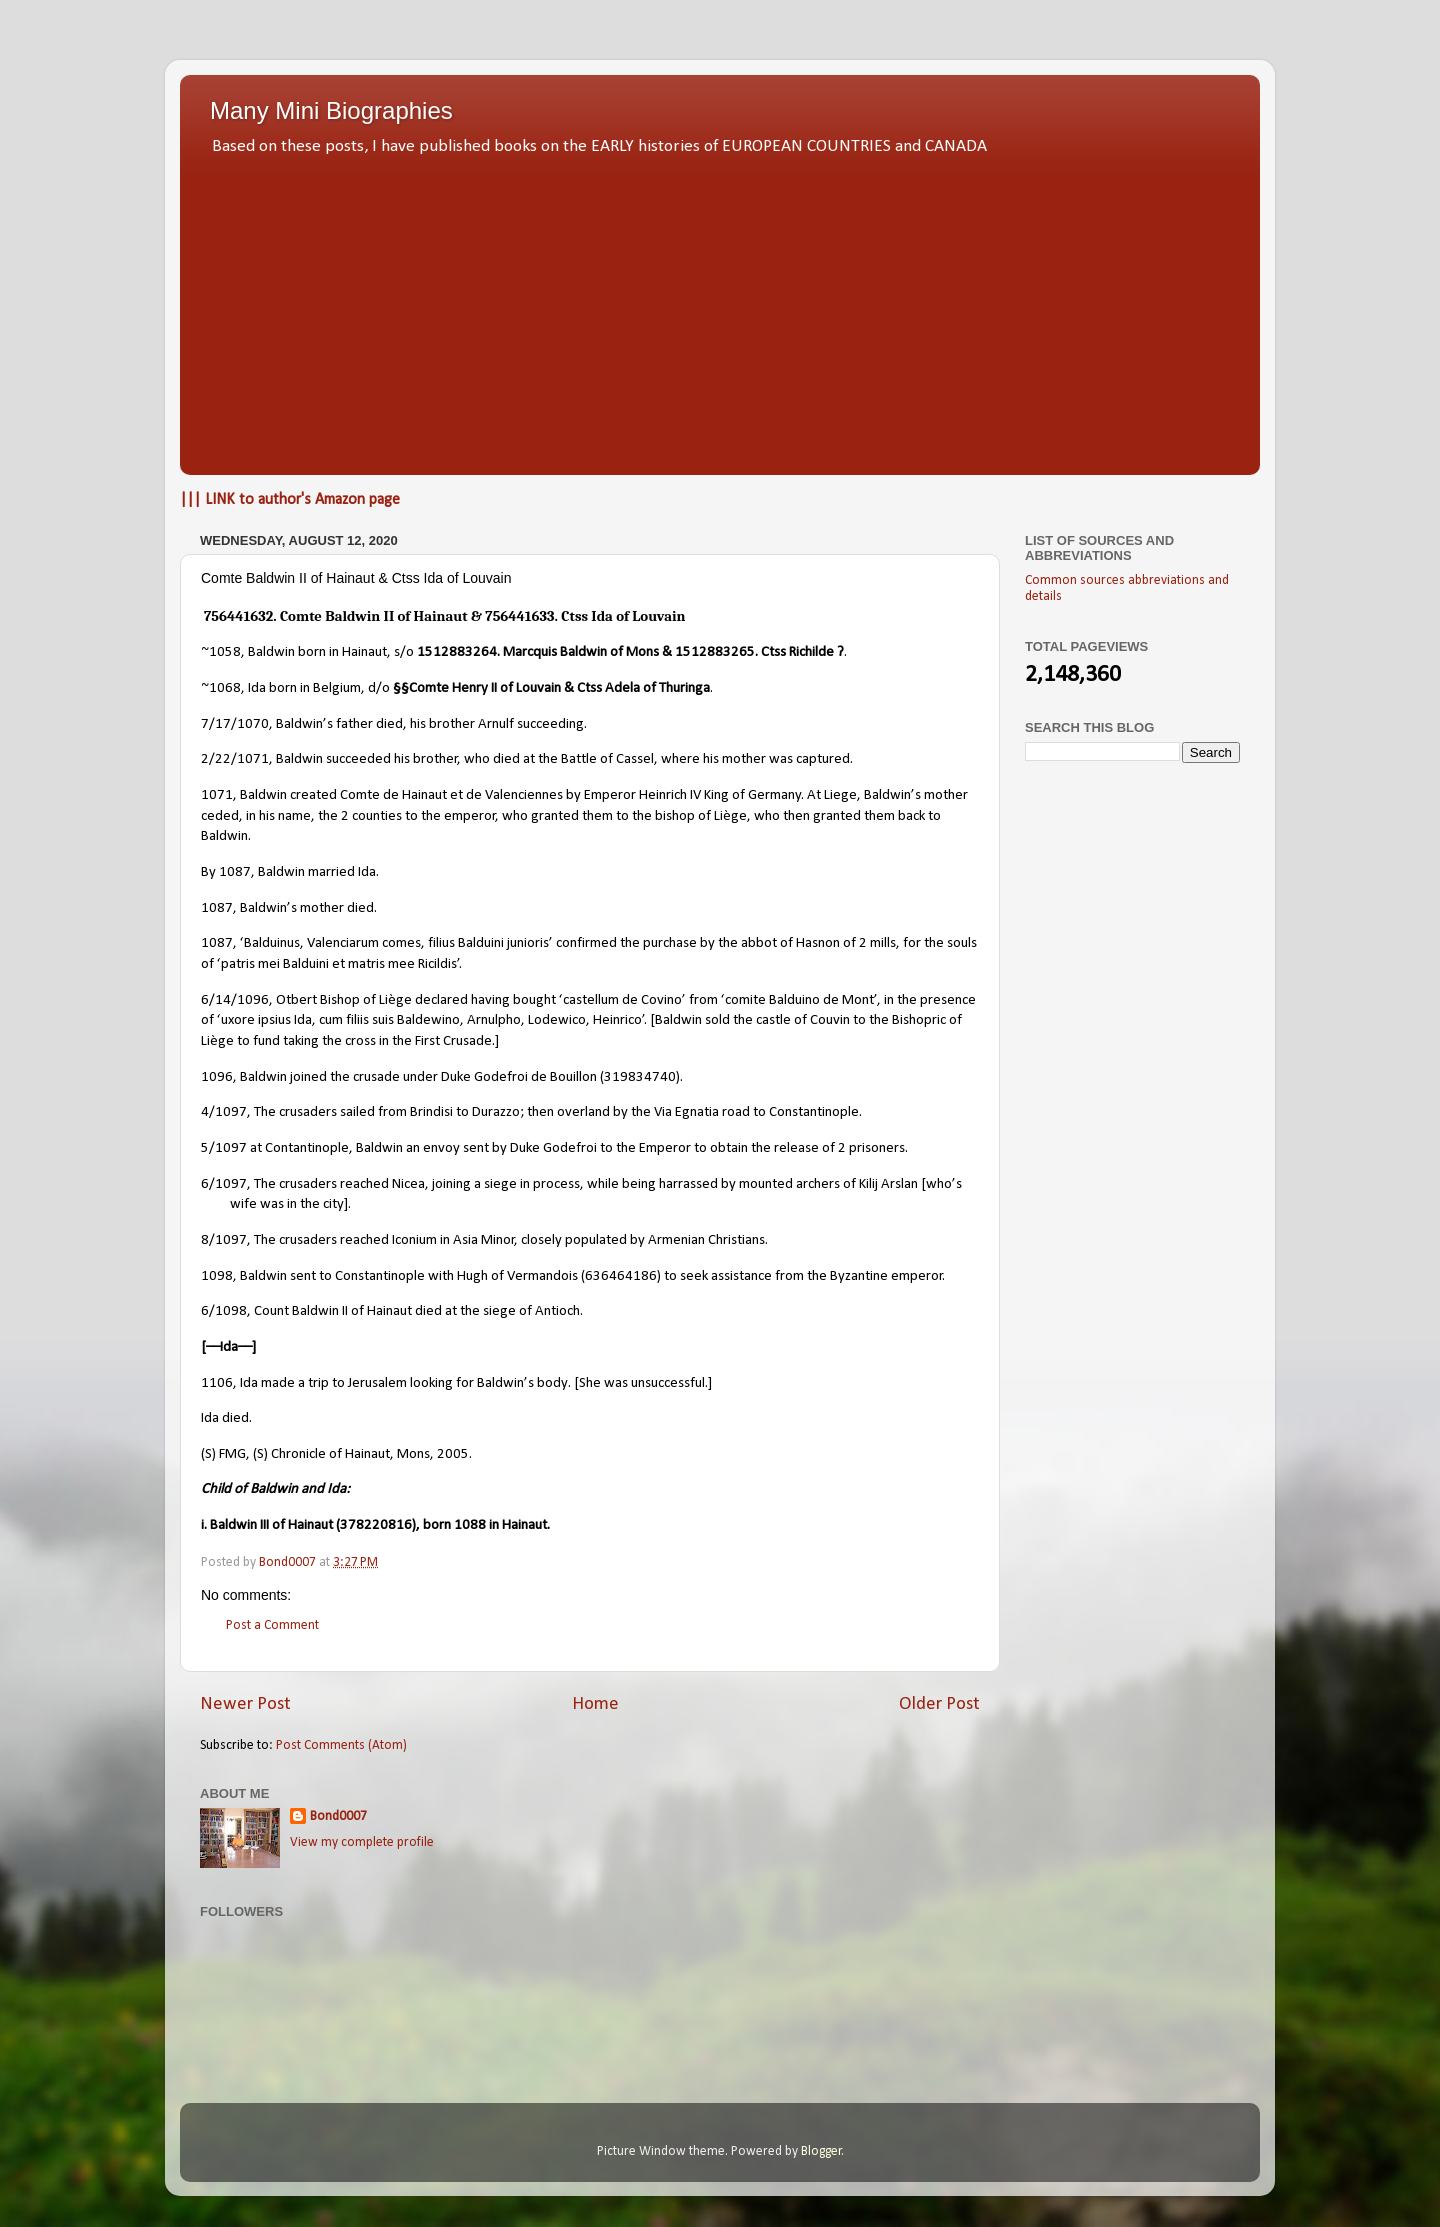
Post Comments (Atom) (341, 1745)
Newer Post (245, 1704)
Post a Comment (272, 1625)
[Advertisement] (720, 310)
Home (595, 1704)
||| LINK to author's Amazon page (290, 500)
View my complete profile (362, 1842)
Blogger (821, 2151)
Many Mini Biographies (331, 110)
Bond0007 (338, 1816)
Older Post (939, 1704)
